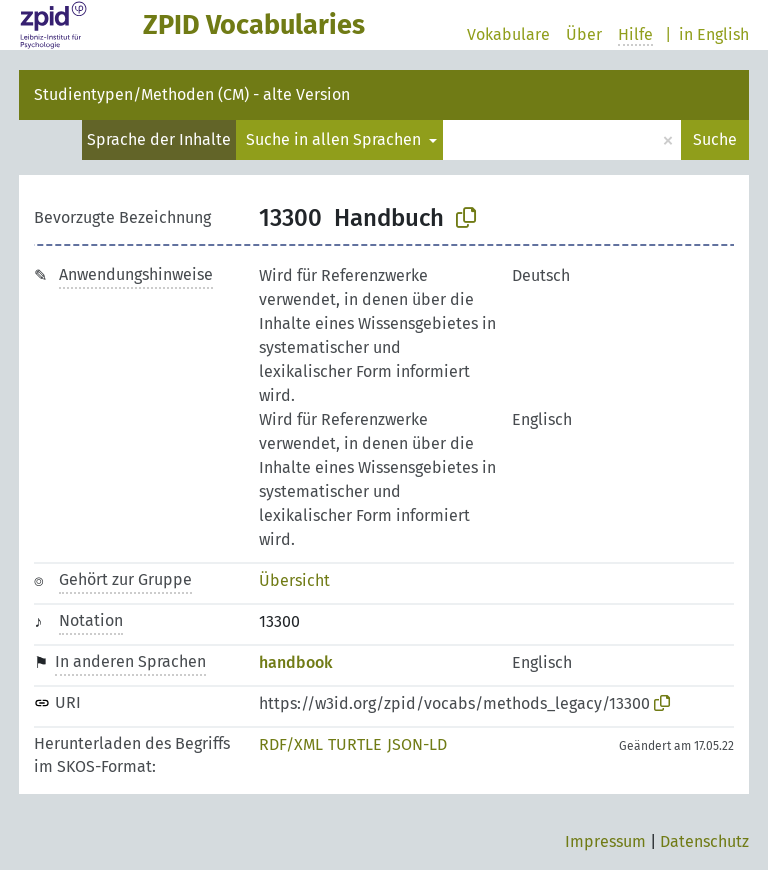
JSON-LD (417, 744)
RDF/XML (291, 744)
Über (584, 34)
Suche (715, 139)
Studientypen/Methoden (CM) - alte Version (192, 94)
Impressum (605, 841)
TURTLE (355, 744)
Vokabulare (508, 34)
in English (714, 34)
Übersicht (294, 580)
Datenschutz (704, 841)
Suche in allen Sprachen (335, 139)
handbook (296, 662)
